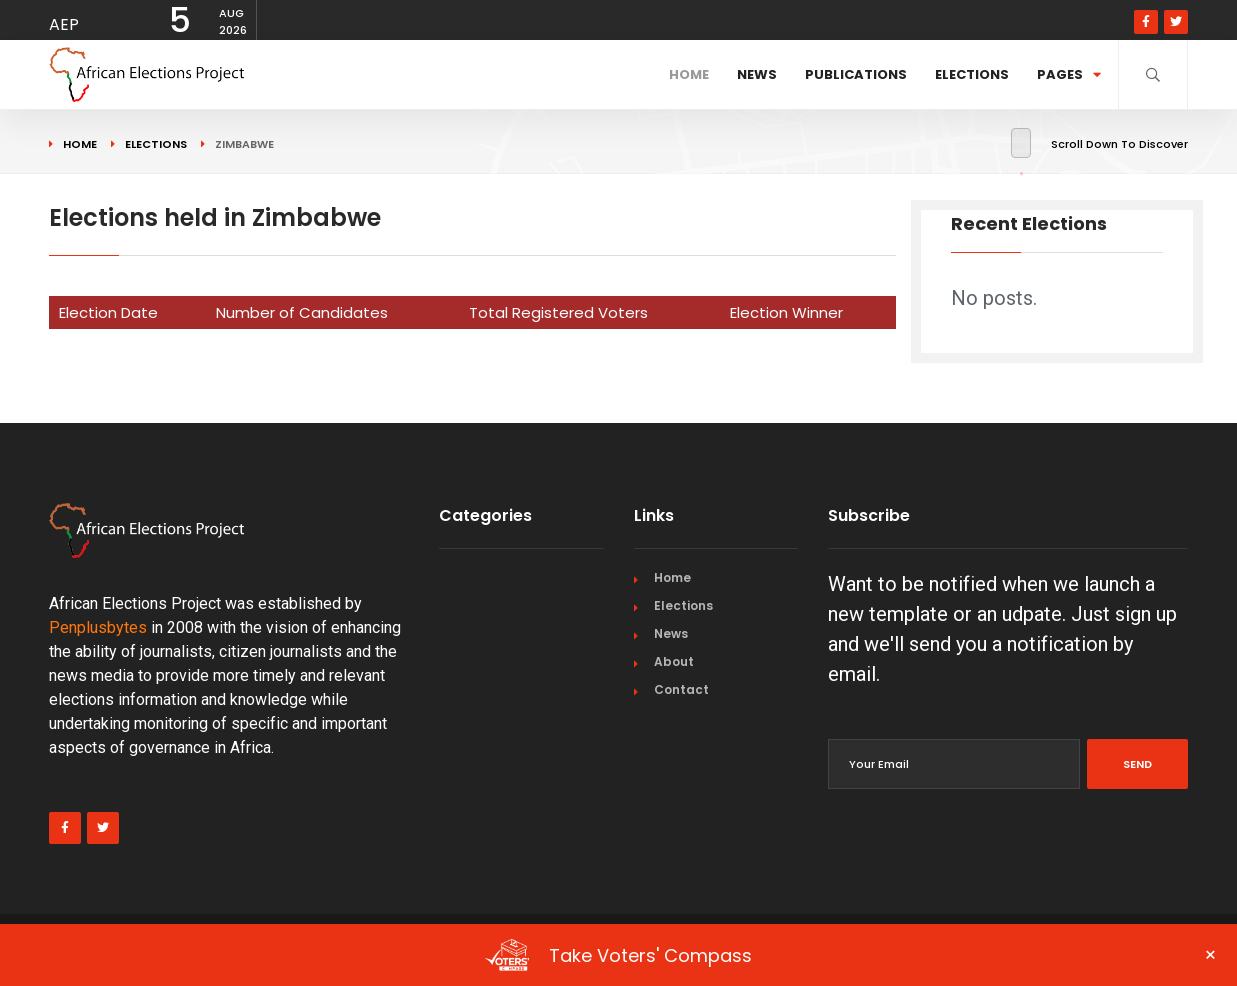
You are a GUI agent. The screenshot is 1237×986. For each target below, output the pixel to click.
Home (689, 74)
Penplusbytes (98, 627)
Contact (681, 689)
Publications (856, 74)
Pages (1069, 74)
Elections (972, 74)
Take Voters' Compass (851, 955)
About (674, 661)
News (757, 74)
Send (1137, 764)
